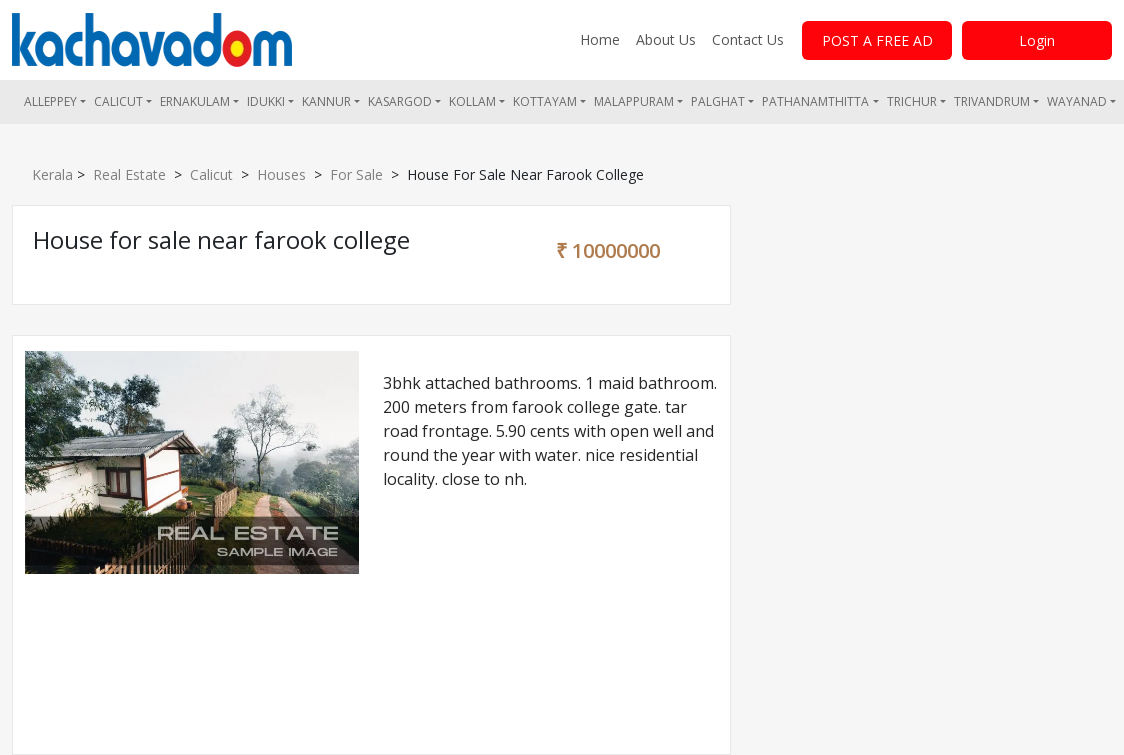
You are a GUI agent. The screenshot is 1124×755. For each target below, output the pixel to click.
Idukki (266, 101)
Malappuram (634, 101)
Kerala (52, 174)
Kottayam (545, 101)
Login (1037, 40)
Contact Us (748, 39)
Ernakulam (195, 101)
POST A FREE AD (877, 40)
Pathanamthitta (815, 101)
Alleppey (50, 101)
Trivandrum (992, 101)
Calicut (118, 101)
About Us (666, 39)
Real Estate (129, 174)
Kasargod (400, 101)
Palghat (718, 101)
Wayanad (1077, 101)
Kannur (326, 101)
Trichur (912, 101)
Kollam (472, 101)
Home (600, 39)
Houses (281, 174)
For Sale (356, 174)
